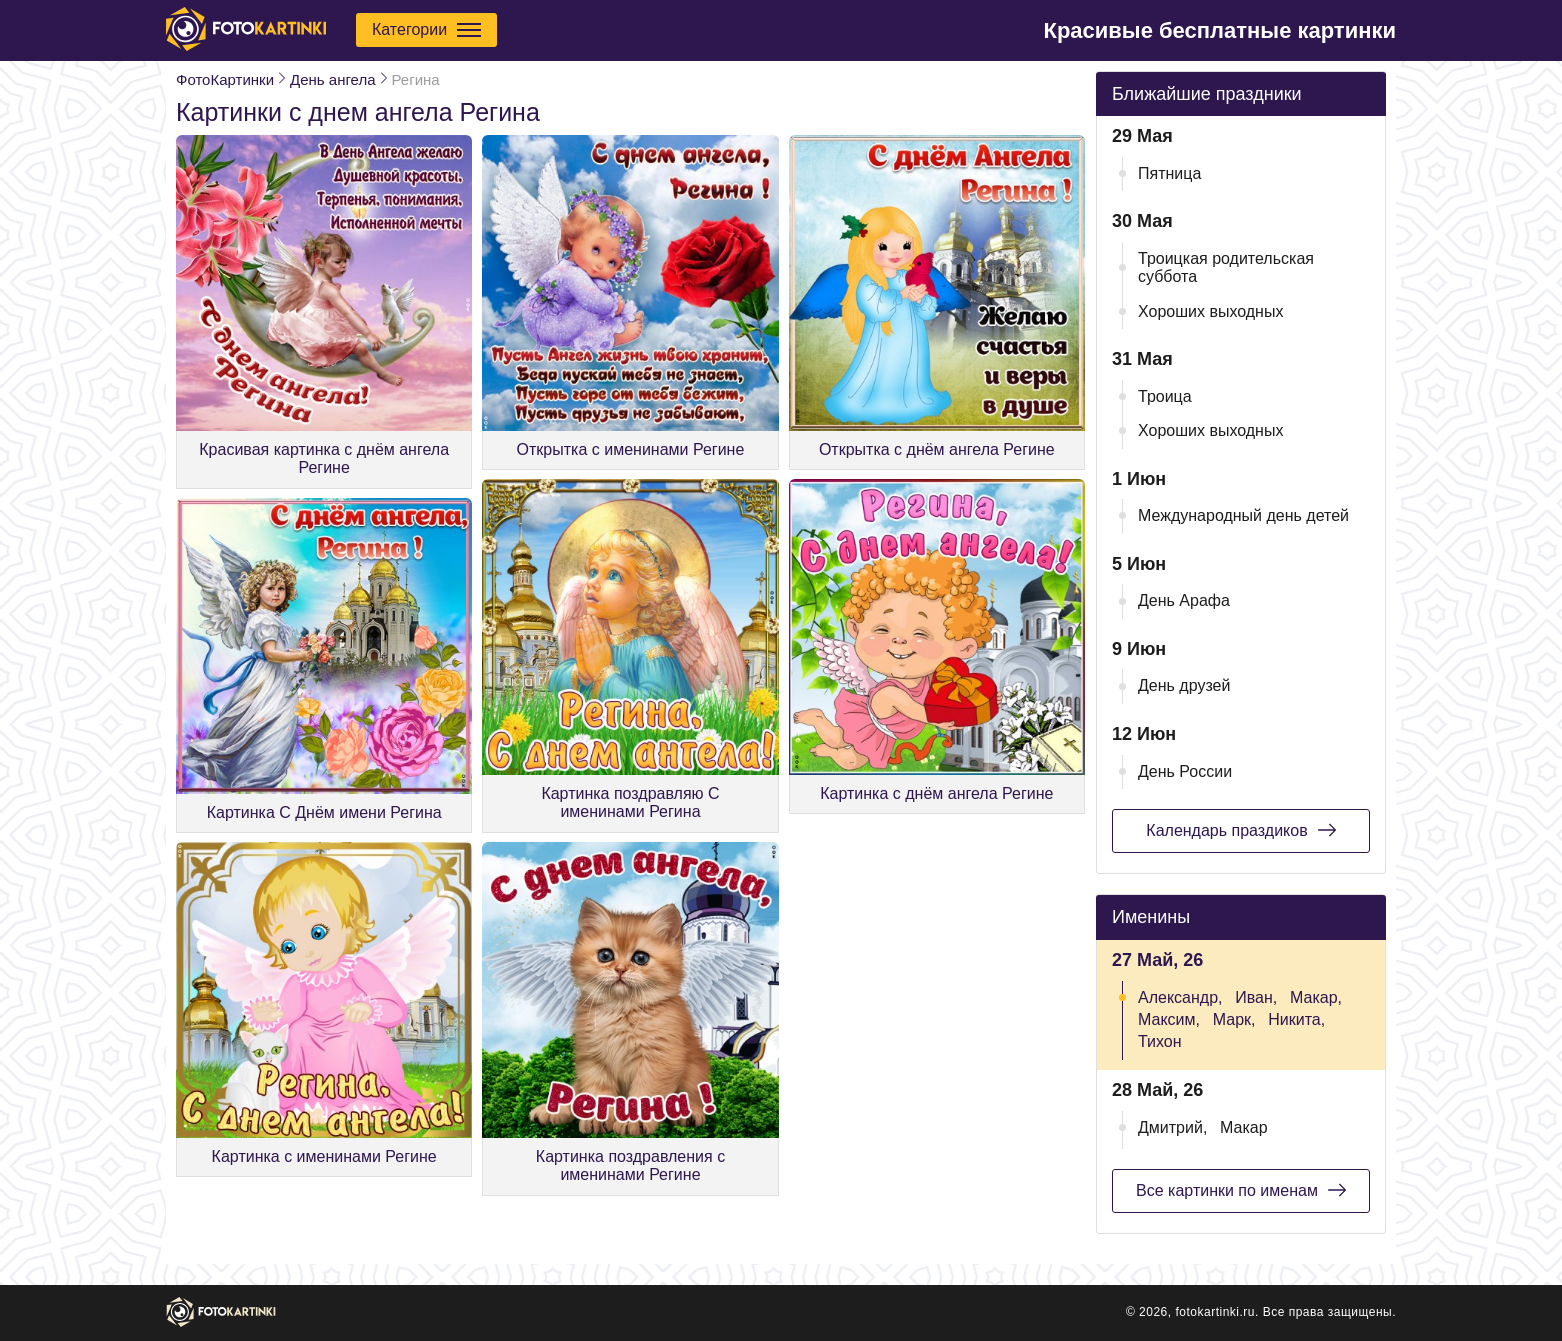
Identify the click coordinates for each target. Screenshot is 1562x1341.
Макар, (1316, 997)
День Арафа (1184, 600)
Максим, (1169, 1019)
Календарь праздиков (1240, 830)
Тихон (1160, 1041)
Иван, (1256, 997)
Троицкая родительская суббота (1226, 267)
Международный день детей (1243, 515)
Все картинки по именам (1241, 1190)
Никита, (1296, 1019)
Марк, (1234, 1019)
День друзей (1184, 685)
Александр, (1180, 997)
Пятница (1169, 173)
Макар (1244, 1127)
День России (1185, 771)
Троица (1165, 396)
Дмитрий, (1172, 1127)
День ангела (332, 79)
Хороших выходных (1210, 311)
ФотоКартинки (225, 79)
